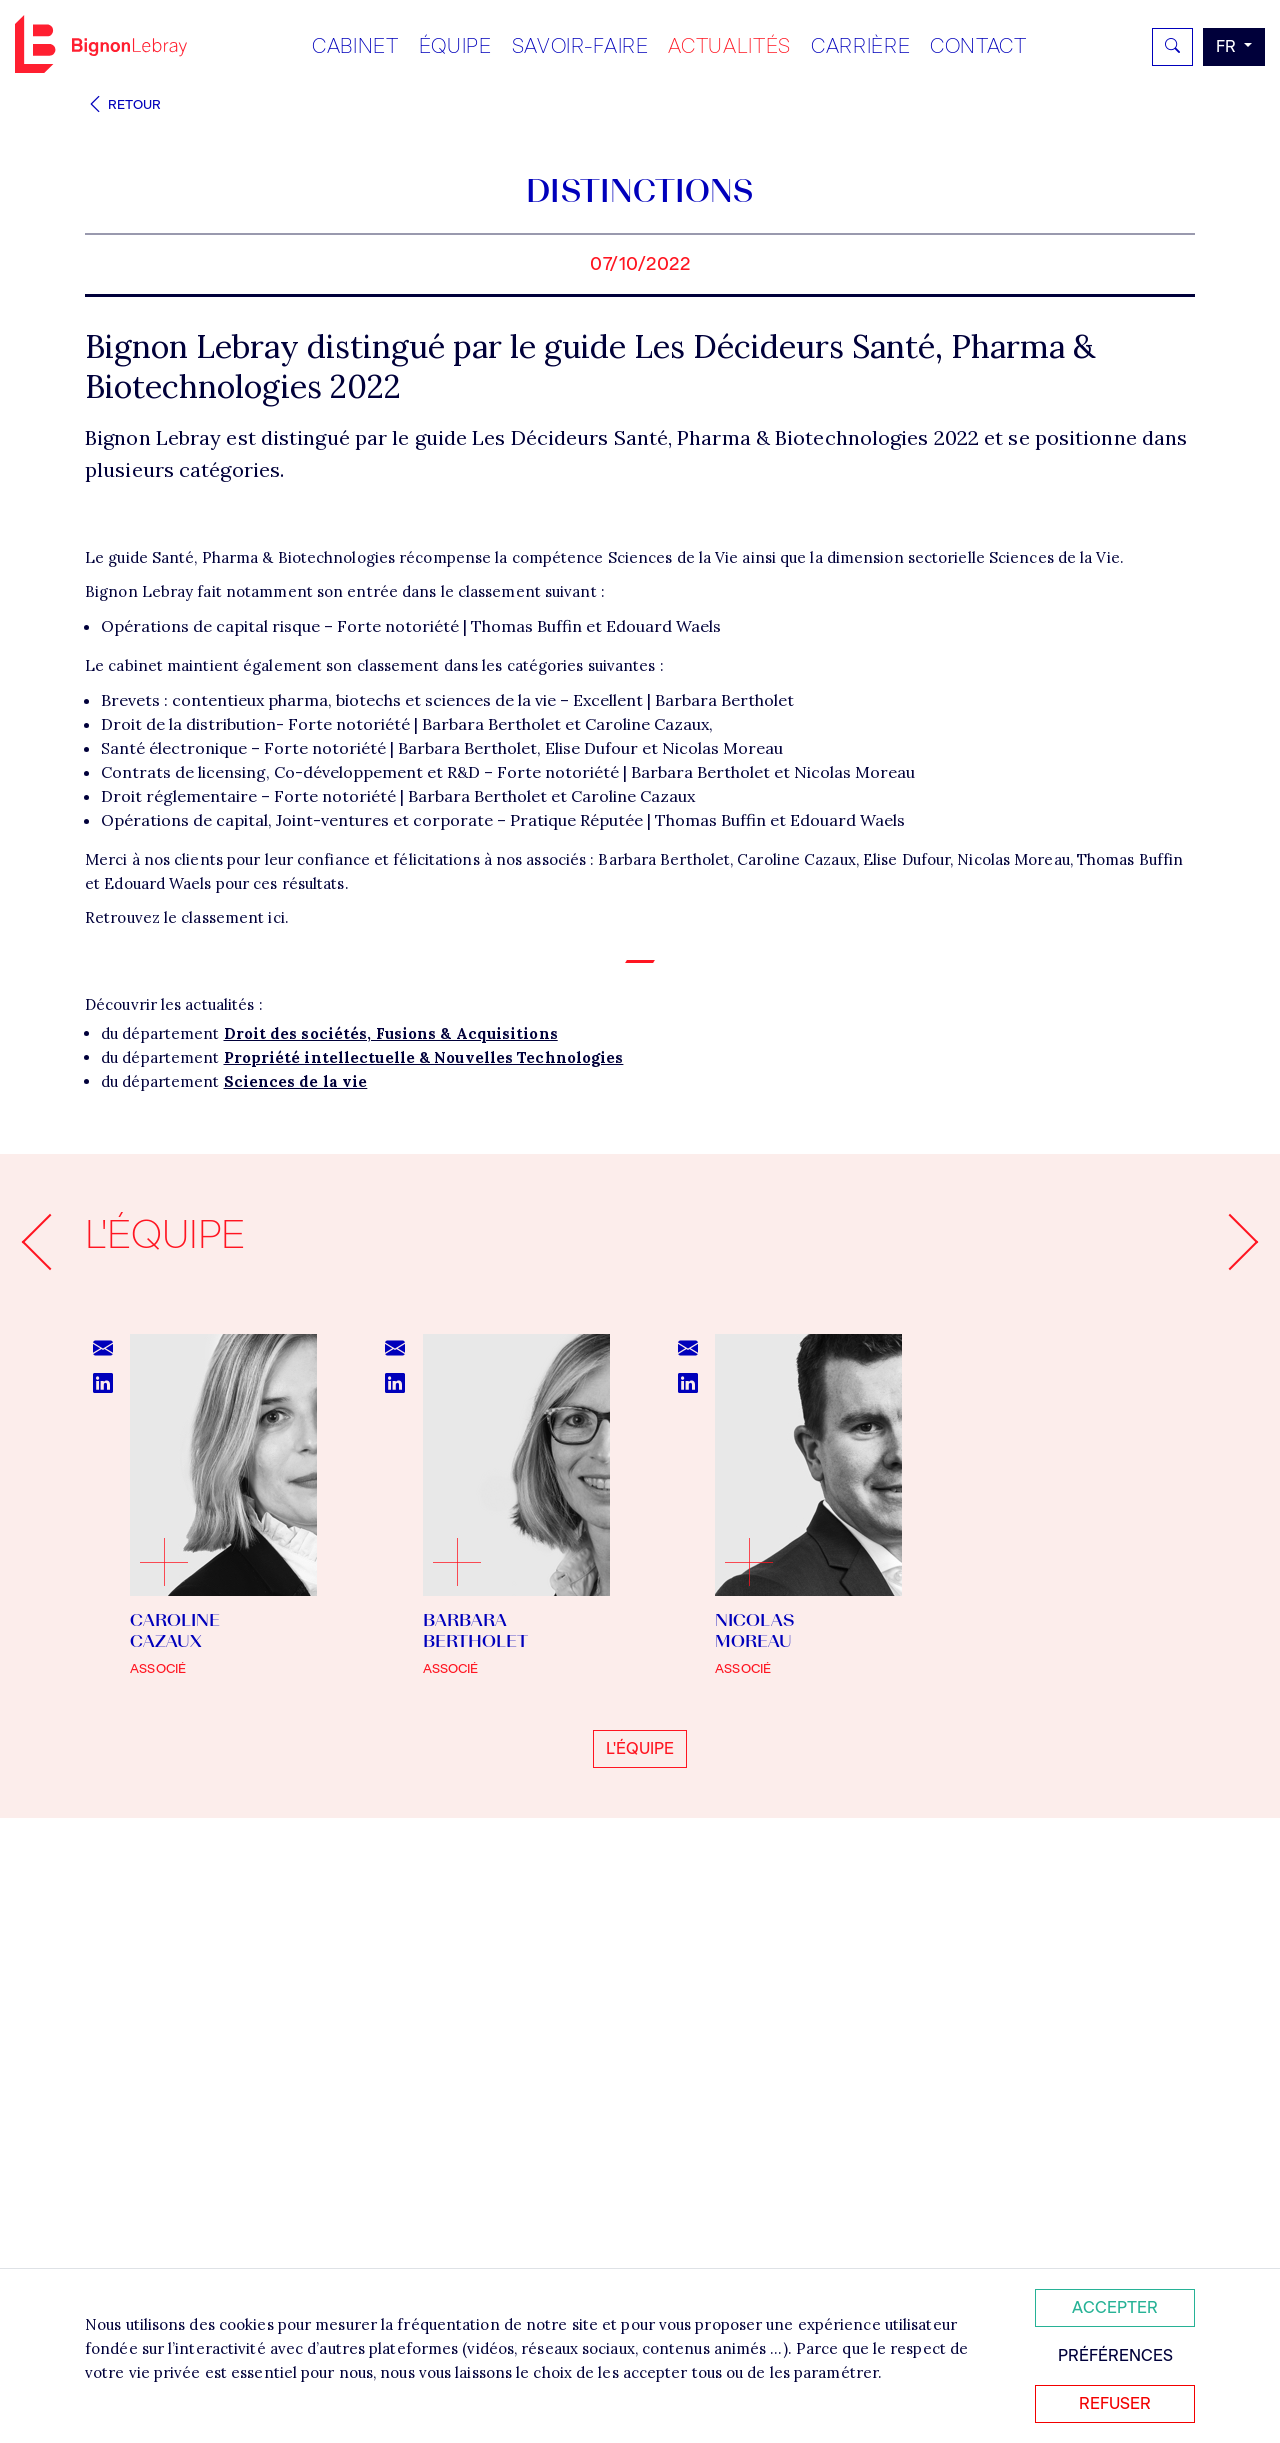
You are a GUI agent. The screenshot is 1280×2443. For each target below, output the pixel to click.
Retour (123, 104)
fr (1228, 46)
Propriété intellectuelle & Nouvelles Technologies (424, 1540)
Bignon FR (101, 44)
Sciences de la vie (296, 1564)
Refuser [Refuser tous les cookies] (1115, 2403)
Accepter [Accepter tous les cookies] (1115, 2307)
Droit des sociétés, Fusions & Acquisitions (391, 1516)
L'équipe (640, 2231)
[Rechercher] (1172, 47)
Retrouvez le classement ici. (187, 1400)
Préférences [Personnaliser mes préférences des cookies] (1115, 2355)
